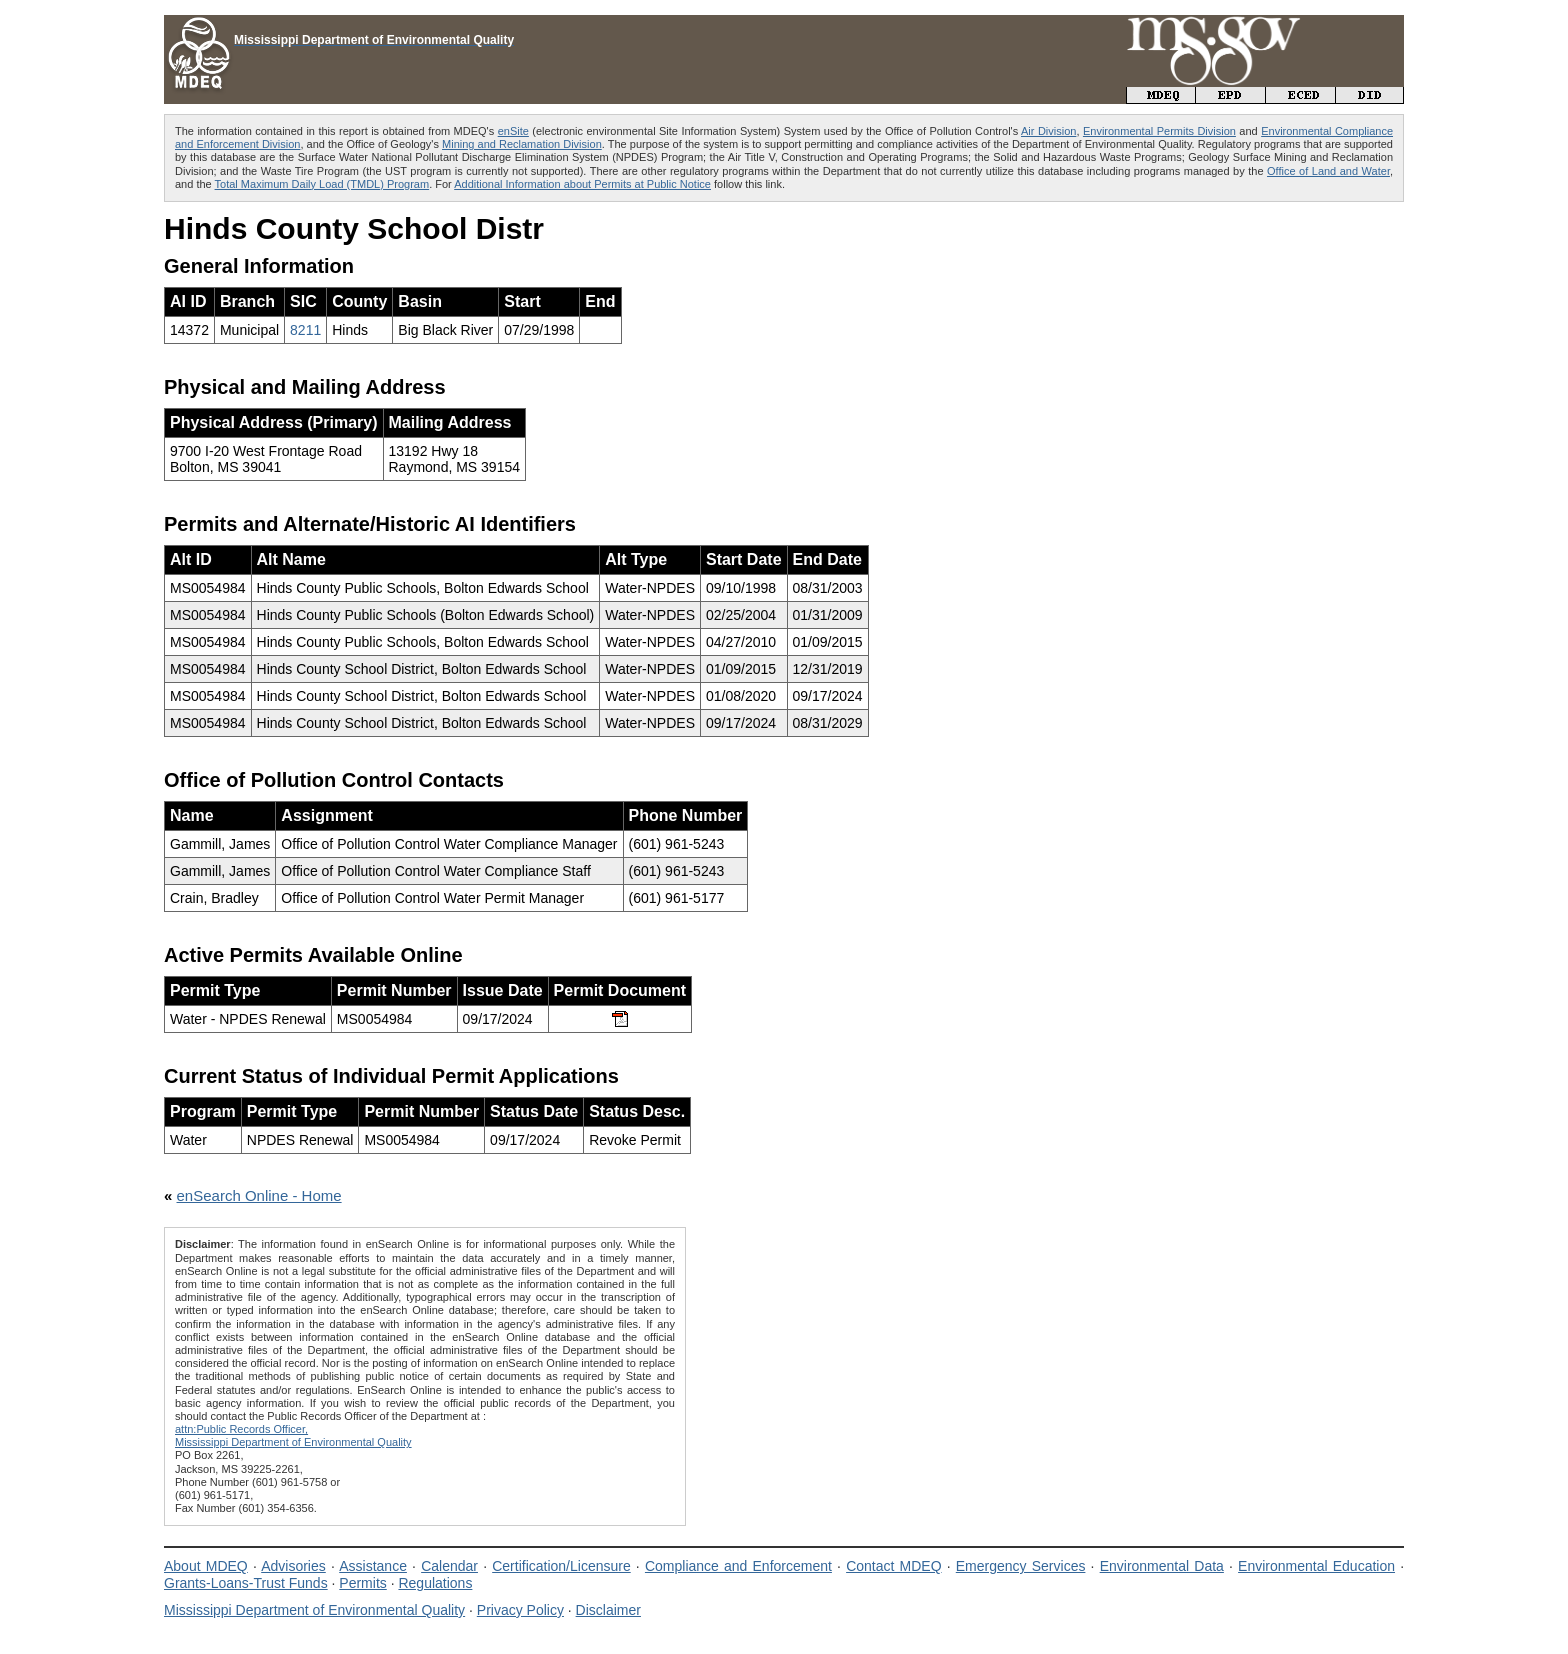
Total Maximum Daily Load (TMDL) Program (322, 184)
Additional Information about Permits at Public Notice (582, 184)
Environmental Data (1162, 1566)
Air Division (1048, 131)
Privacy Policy (520, 1610)
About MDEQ (206, 1566)
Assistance (373, 1566)
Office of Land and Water (1328, 171)
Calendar (449, 1566)
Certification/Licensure (561, 1566)
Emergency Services (1021, 1566)
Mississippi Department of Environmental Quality (314, 1610)
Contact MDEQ (893, 1566)
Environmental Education (1316, 1566)
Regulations (435, 1583)
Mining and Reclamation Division (522, 144)
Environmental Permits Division (1159, 131)
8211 (305, 330)
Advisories (293, 1566)
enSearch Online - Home (259, 1195)
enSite (513, 131)
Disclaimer (608, 1610)
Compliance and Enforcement (738, 1566)
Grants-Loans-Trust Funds (246, 1583)
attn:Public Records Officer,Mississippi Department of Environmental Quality (293, 1435)
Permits (362, 1583)
